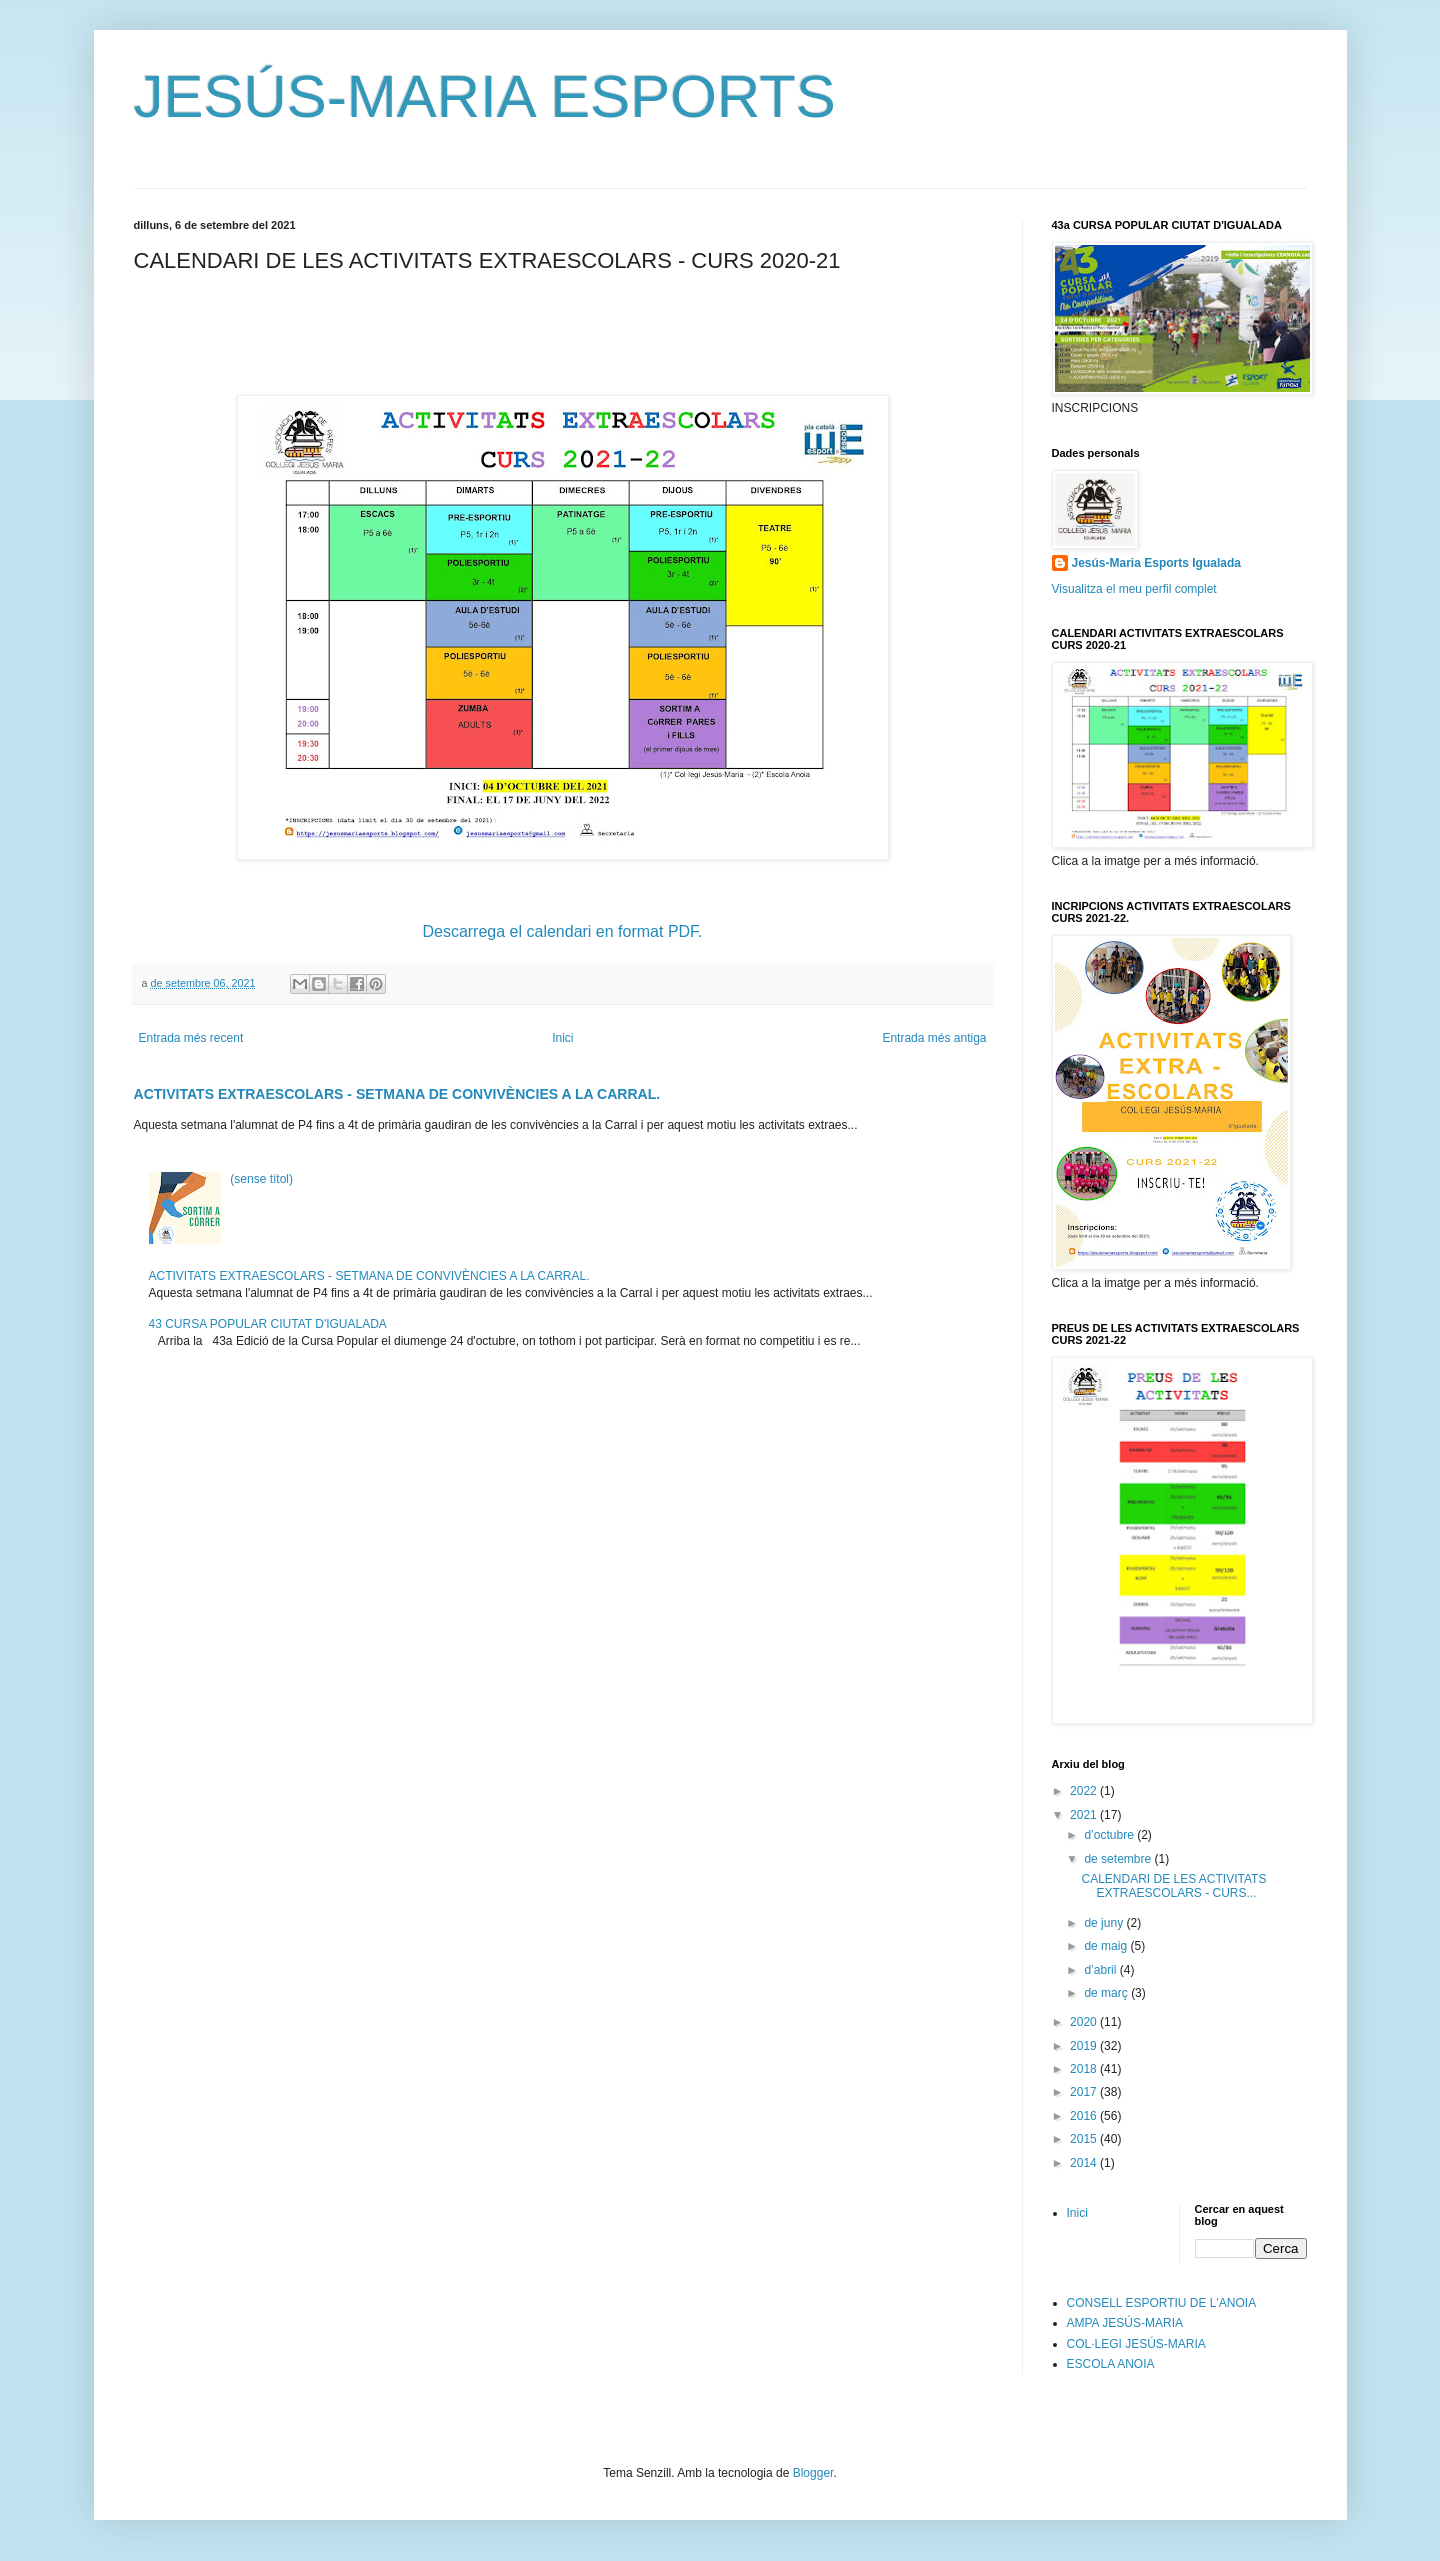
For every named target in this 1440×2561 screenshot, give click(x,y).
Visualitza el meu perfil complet (1134, 589)
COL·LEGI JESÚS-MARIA (1136, 2344)
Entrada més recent (191, 1038)
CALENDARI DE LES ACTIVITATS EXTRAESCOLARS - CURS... (1173, 1886)
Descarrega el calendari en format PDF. (562, 931)
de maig (1107, 1946)
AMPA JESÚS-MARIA (1125, 2323)
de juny (1105, 1923)
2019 (1085, 2046)
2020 (1085, 2022)
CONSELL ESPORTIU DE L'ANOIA (1162, 2303)
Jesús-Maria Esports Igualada (1156, 563)
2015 (1085, 2139)
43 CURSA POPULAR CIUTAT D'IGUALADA (268, 1324)
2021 (1085, 1815)
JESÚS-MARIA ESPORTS (485, 96)
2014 (1085, 2163)
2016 (1085, 2116)
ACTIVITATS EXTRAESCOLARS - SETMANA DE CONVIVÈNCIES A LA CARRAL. (397, 1094)
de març (1107, 1993)
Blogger (813, 2473)
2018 (1085, 2069)
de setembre (1119, 1859)
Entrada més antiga (934, 1038)
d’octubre (1110, 1835)
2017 (1085, 2092)
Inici (562, 1038)
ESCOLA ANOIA (1111, 2364)
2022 (1085, 1791)
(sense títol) (261, 1179)
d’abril (1101, 1970)
